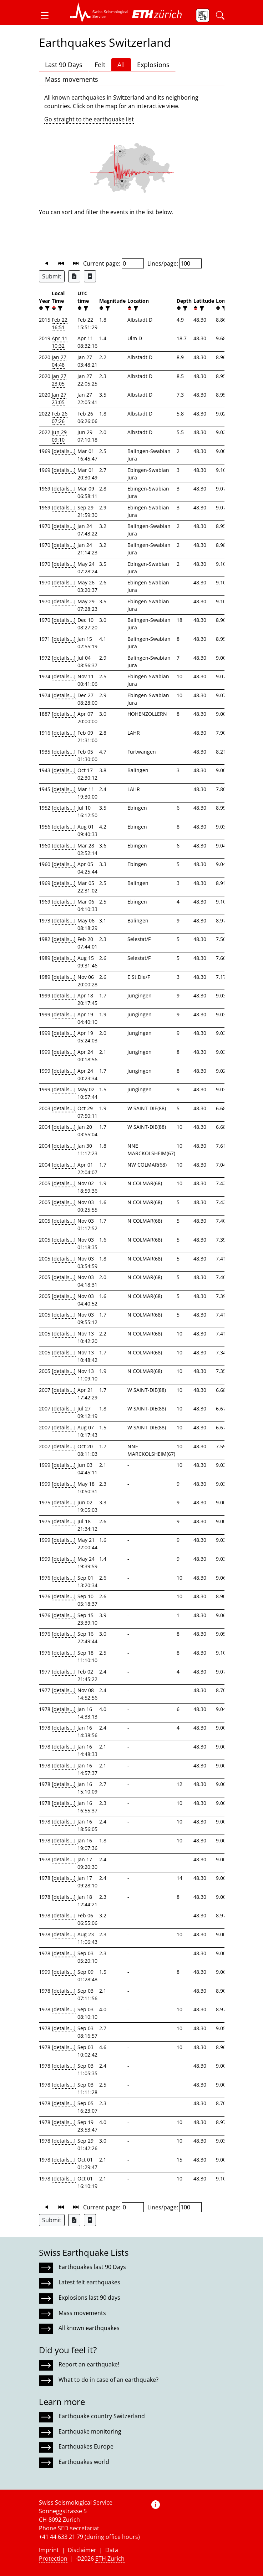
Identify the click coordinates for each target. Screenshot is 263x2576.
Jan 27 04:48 (59, 361)
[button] (47, 15)
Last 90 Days (63, 64)
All (121, 64)
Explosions (153, 64)
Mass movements (71, 79)
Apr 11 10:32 (59, 342)
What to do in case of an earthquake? (108, 2380)
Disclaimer (82, 2550)
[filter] (46, 308)
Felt (100, 64)
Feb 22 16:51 (59, 323)
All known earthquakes (89, 2328)
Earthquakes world (84, 2462)
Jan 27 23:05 (59, 380)
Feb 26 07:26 (59, 417)
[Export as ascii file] (90, 276)
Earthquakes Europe (86, 2446)
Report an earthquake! (89, 2364)
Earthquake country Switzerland (102, 2416)
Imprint (49, 2550)
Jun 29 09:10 (59, 436)
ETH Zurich (110, 2558)
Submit (51, 276)
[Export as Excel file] (74, 276)
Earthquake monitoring (90, 2431)
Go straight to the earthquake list (89, 119)
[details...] (64, 451)
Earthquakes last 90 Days (92, 2267)
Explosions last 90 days (89, 2297)
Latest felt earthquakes (89, 2282)
